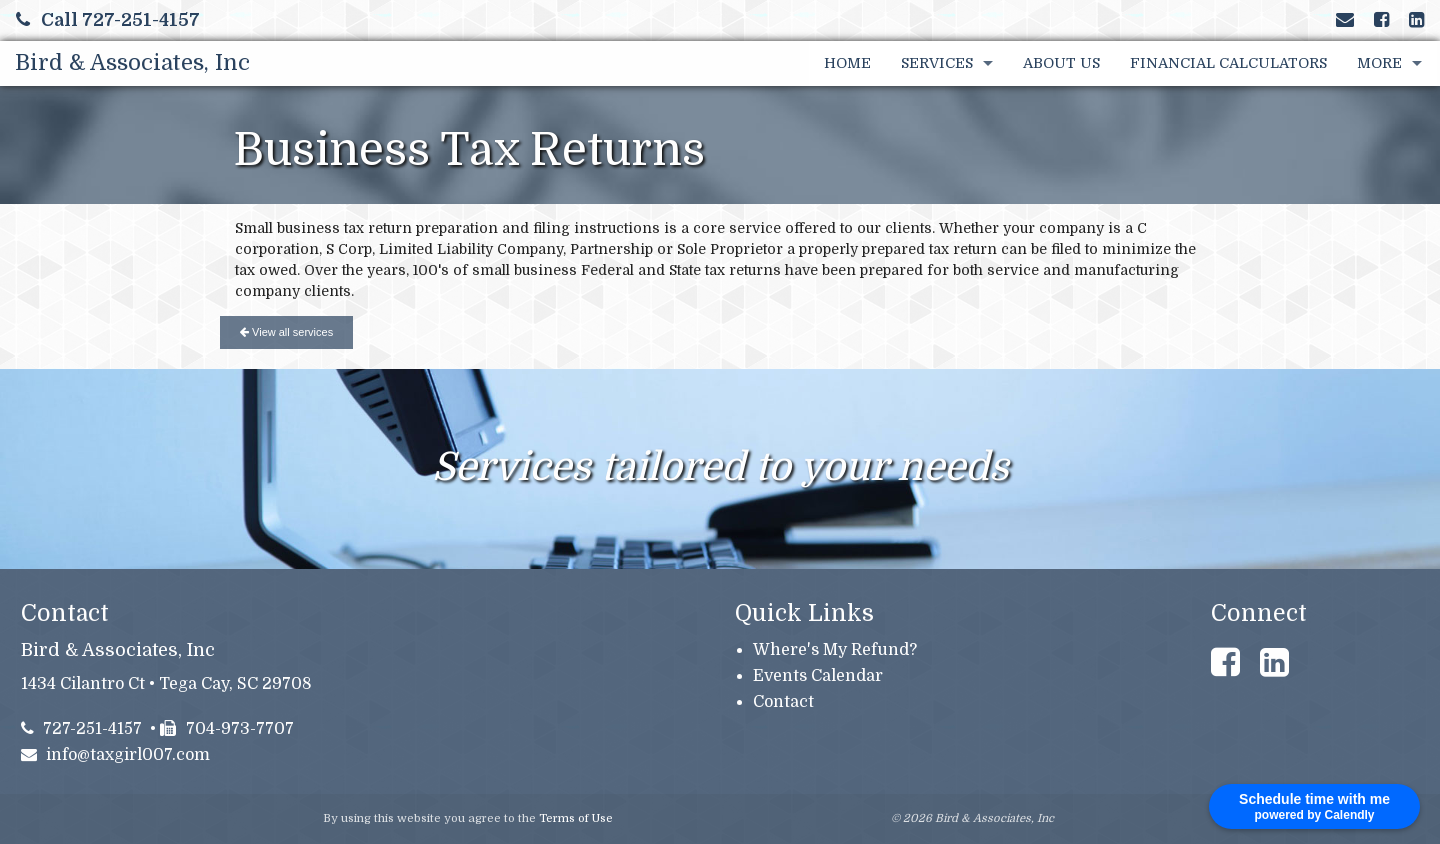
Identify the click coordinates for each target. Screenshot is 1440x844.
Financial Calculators (1228, 63)
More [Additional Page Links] (1379, 63)
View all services (286, 332)
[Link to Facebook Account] (1381, 20)
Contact (783, 702)
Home (847, 63)
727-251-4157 (82, 729)
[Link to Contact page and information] (1345, 20)
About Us (1061, 63)
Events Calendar (818, 676)
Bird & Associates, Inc (132, 62)
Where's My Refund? (835, 650)
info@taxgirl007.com (116, 755)
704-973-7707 (227, 729)
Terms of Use (576, 818)
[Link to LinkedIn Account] (1416, 20)
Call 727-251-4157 (108, 20)
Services (937, 63)
